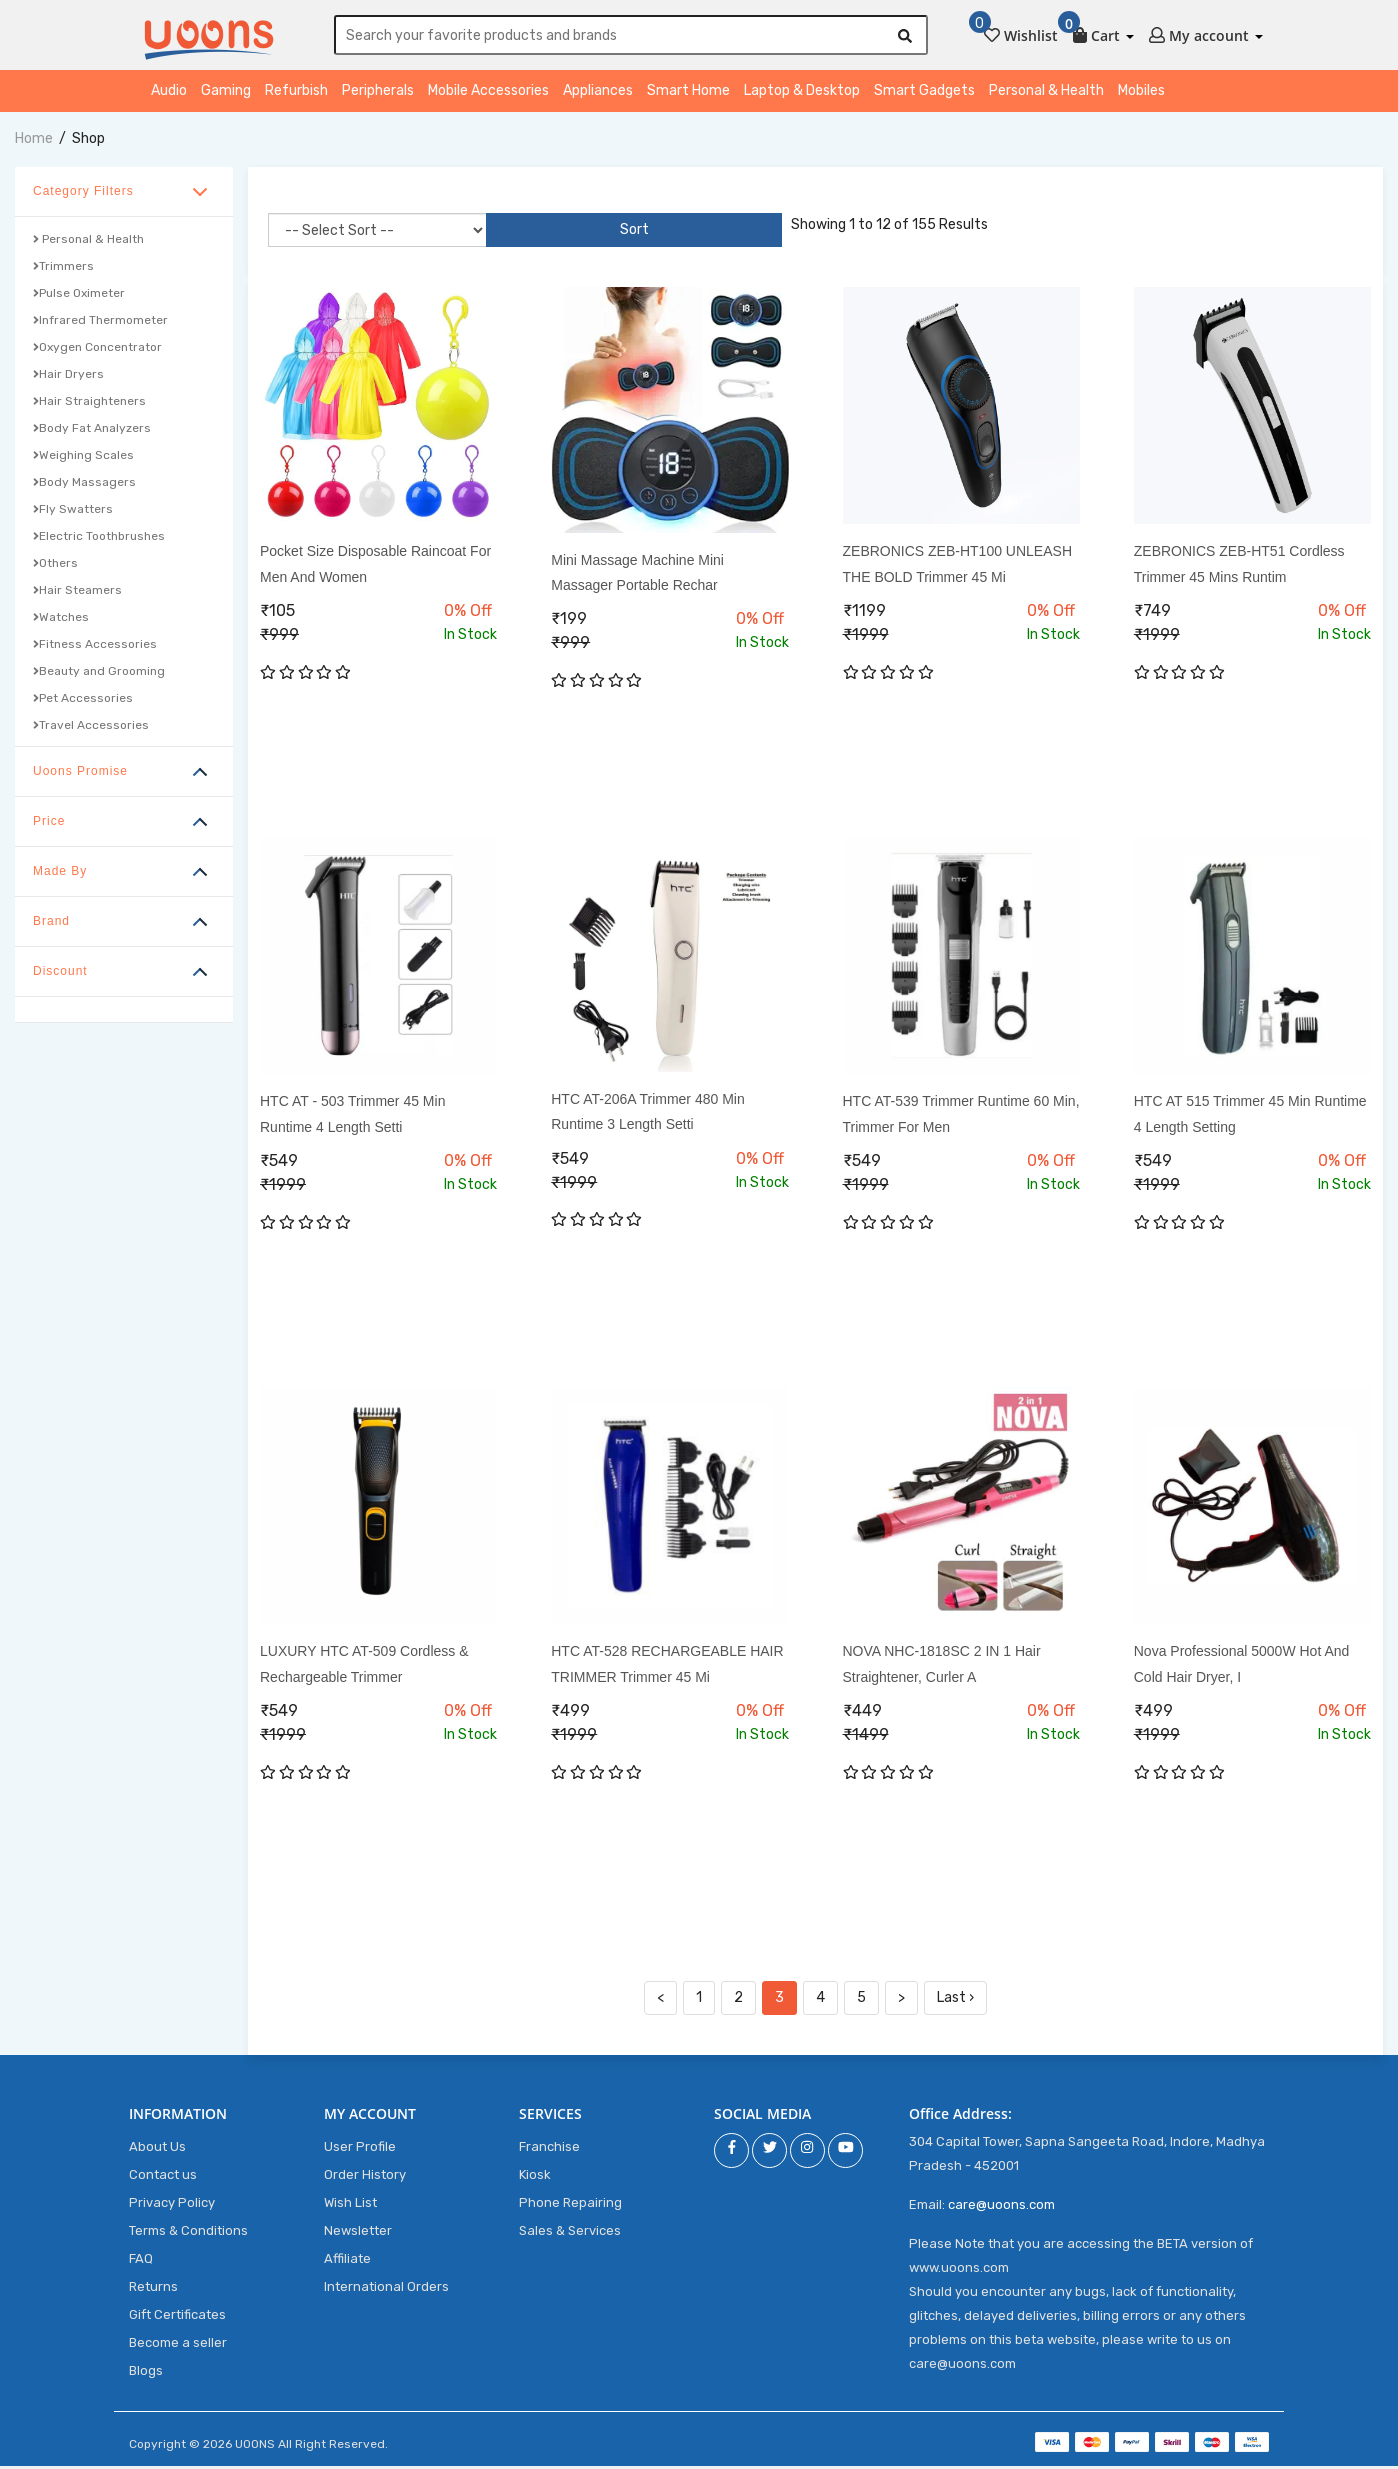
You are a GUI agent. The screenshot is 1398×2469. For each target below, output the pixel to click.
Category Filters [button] (83, 194)
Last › (955, 2000)
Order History (365, 2177)
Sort (521, 232)
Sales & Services (570, 2233)
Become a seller (178, 2345)
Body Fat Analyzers (92, 431)
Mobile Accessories (488, 93)
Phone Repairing (570, 2205)
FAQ (141, 2261)
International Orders (386, 2289)
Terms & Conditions (188, 2233)
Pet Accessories (83, 701)
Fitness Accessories (95, 647)
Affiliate (347, 2261)
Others (55, 566)
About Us (157, 2149)
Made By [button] (60, 874)
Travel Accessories (91, 728)
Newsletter (358, 2233)
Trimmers (63, 269)
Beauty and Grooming (99, 674)
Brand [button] (51, 924)
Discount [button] (60, 974)
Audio (169, 93)
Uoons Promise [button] (80, 774)
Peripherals (378, 93)
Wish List (350, 2205)
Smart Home (688, 93)
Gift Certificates (177, 2317)
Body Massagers (84, 485)
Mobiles (1141, 93)
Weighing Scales (83, 458)
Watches (61, 620)
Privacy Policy (172, 2205)
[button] (1103, 32)
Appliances (598, 93)
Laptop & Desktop (802, 93)
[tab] (124, 195)
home (34, 141)
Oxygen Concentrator (97, 350)
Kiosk (535, 2177)
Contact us (163, 2177)
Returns (153, 2289)
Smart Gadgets (924, 93)
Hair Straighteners (89, 404)
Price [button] (49, 824)
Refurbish (296, 93)
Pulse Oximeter (79, 296)
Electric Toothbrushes (99, 539)
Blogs (146, 2373)
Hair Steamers (77, 593)
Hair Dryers (68, 377)
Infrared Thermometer (100, 323)
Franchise (549, 2149)
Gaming (226, 93)
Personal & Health (1046, 93)
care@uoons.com (1001, 2207)
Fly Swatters (73, 512)
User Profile (360, 2149)
